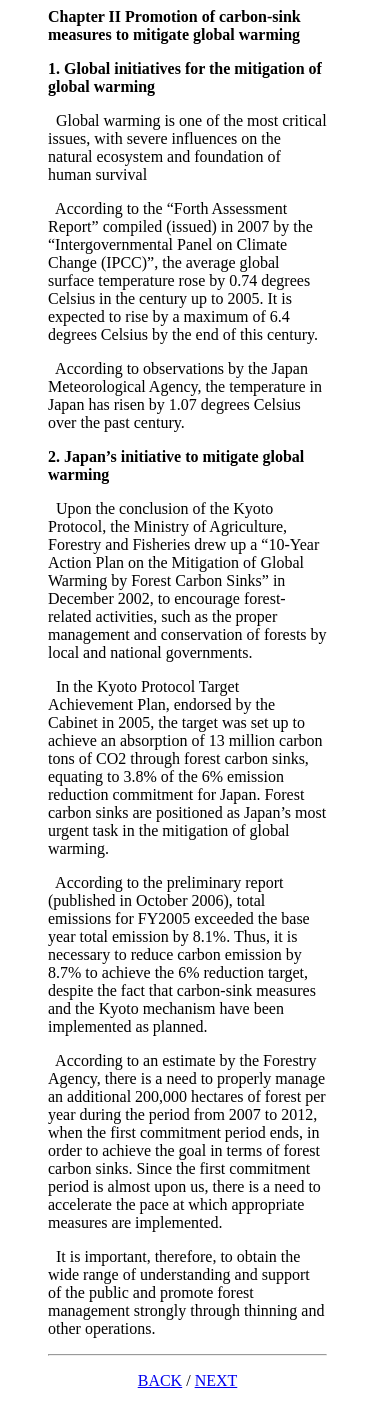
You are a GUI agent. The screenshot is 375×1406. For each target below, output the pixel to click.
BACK (160, 1380)
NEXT (216, 1380)
